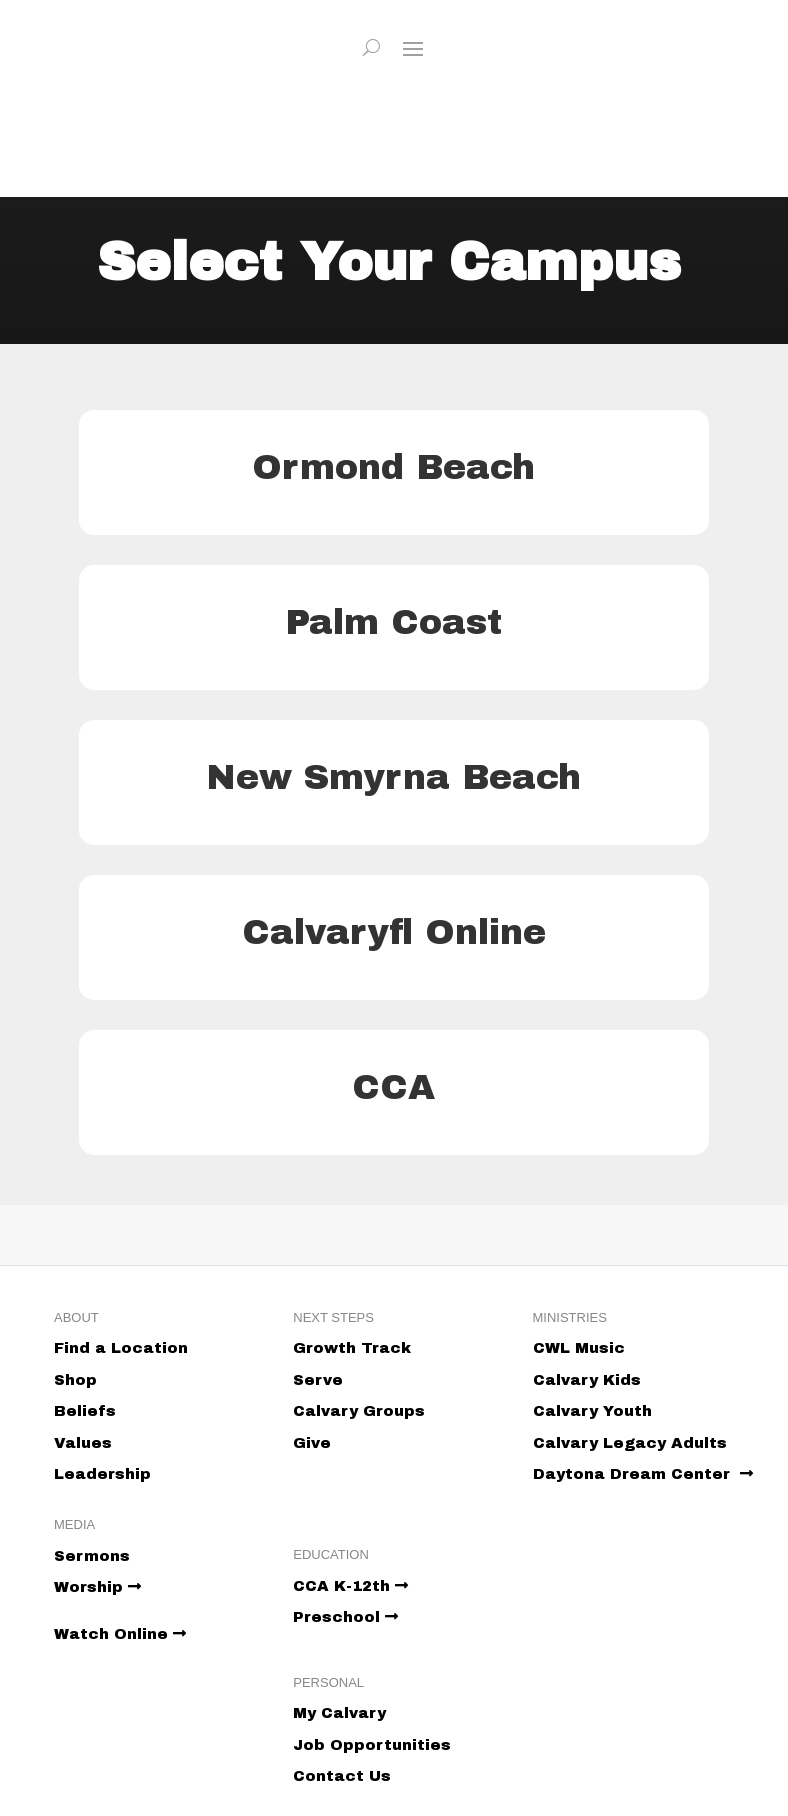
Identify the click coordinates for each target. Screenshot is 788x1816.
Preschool (345, 1617)
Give (312, 1443)
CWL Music (579, 1348)
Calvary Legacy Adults (630, 1443)
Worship (97, 1587)
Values (83, 1443)
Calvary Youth (592, 1411)
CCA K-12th (350, 1586)
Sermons (92, 1556)
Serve (318, 1380)
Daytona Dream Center (643, 1474)
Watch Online (120, 1634)
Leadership (102, 1474)
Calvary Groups (359, 1411)
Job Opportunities (372, 1745)
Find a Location (121, 1348)
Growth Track (352, 1348)
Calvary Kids (587, 1380)
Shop (75, 1380)
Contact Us (342, 1776)
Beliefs (85, 1411)
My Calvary (339, 1713)
